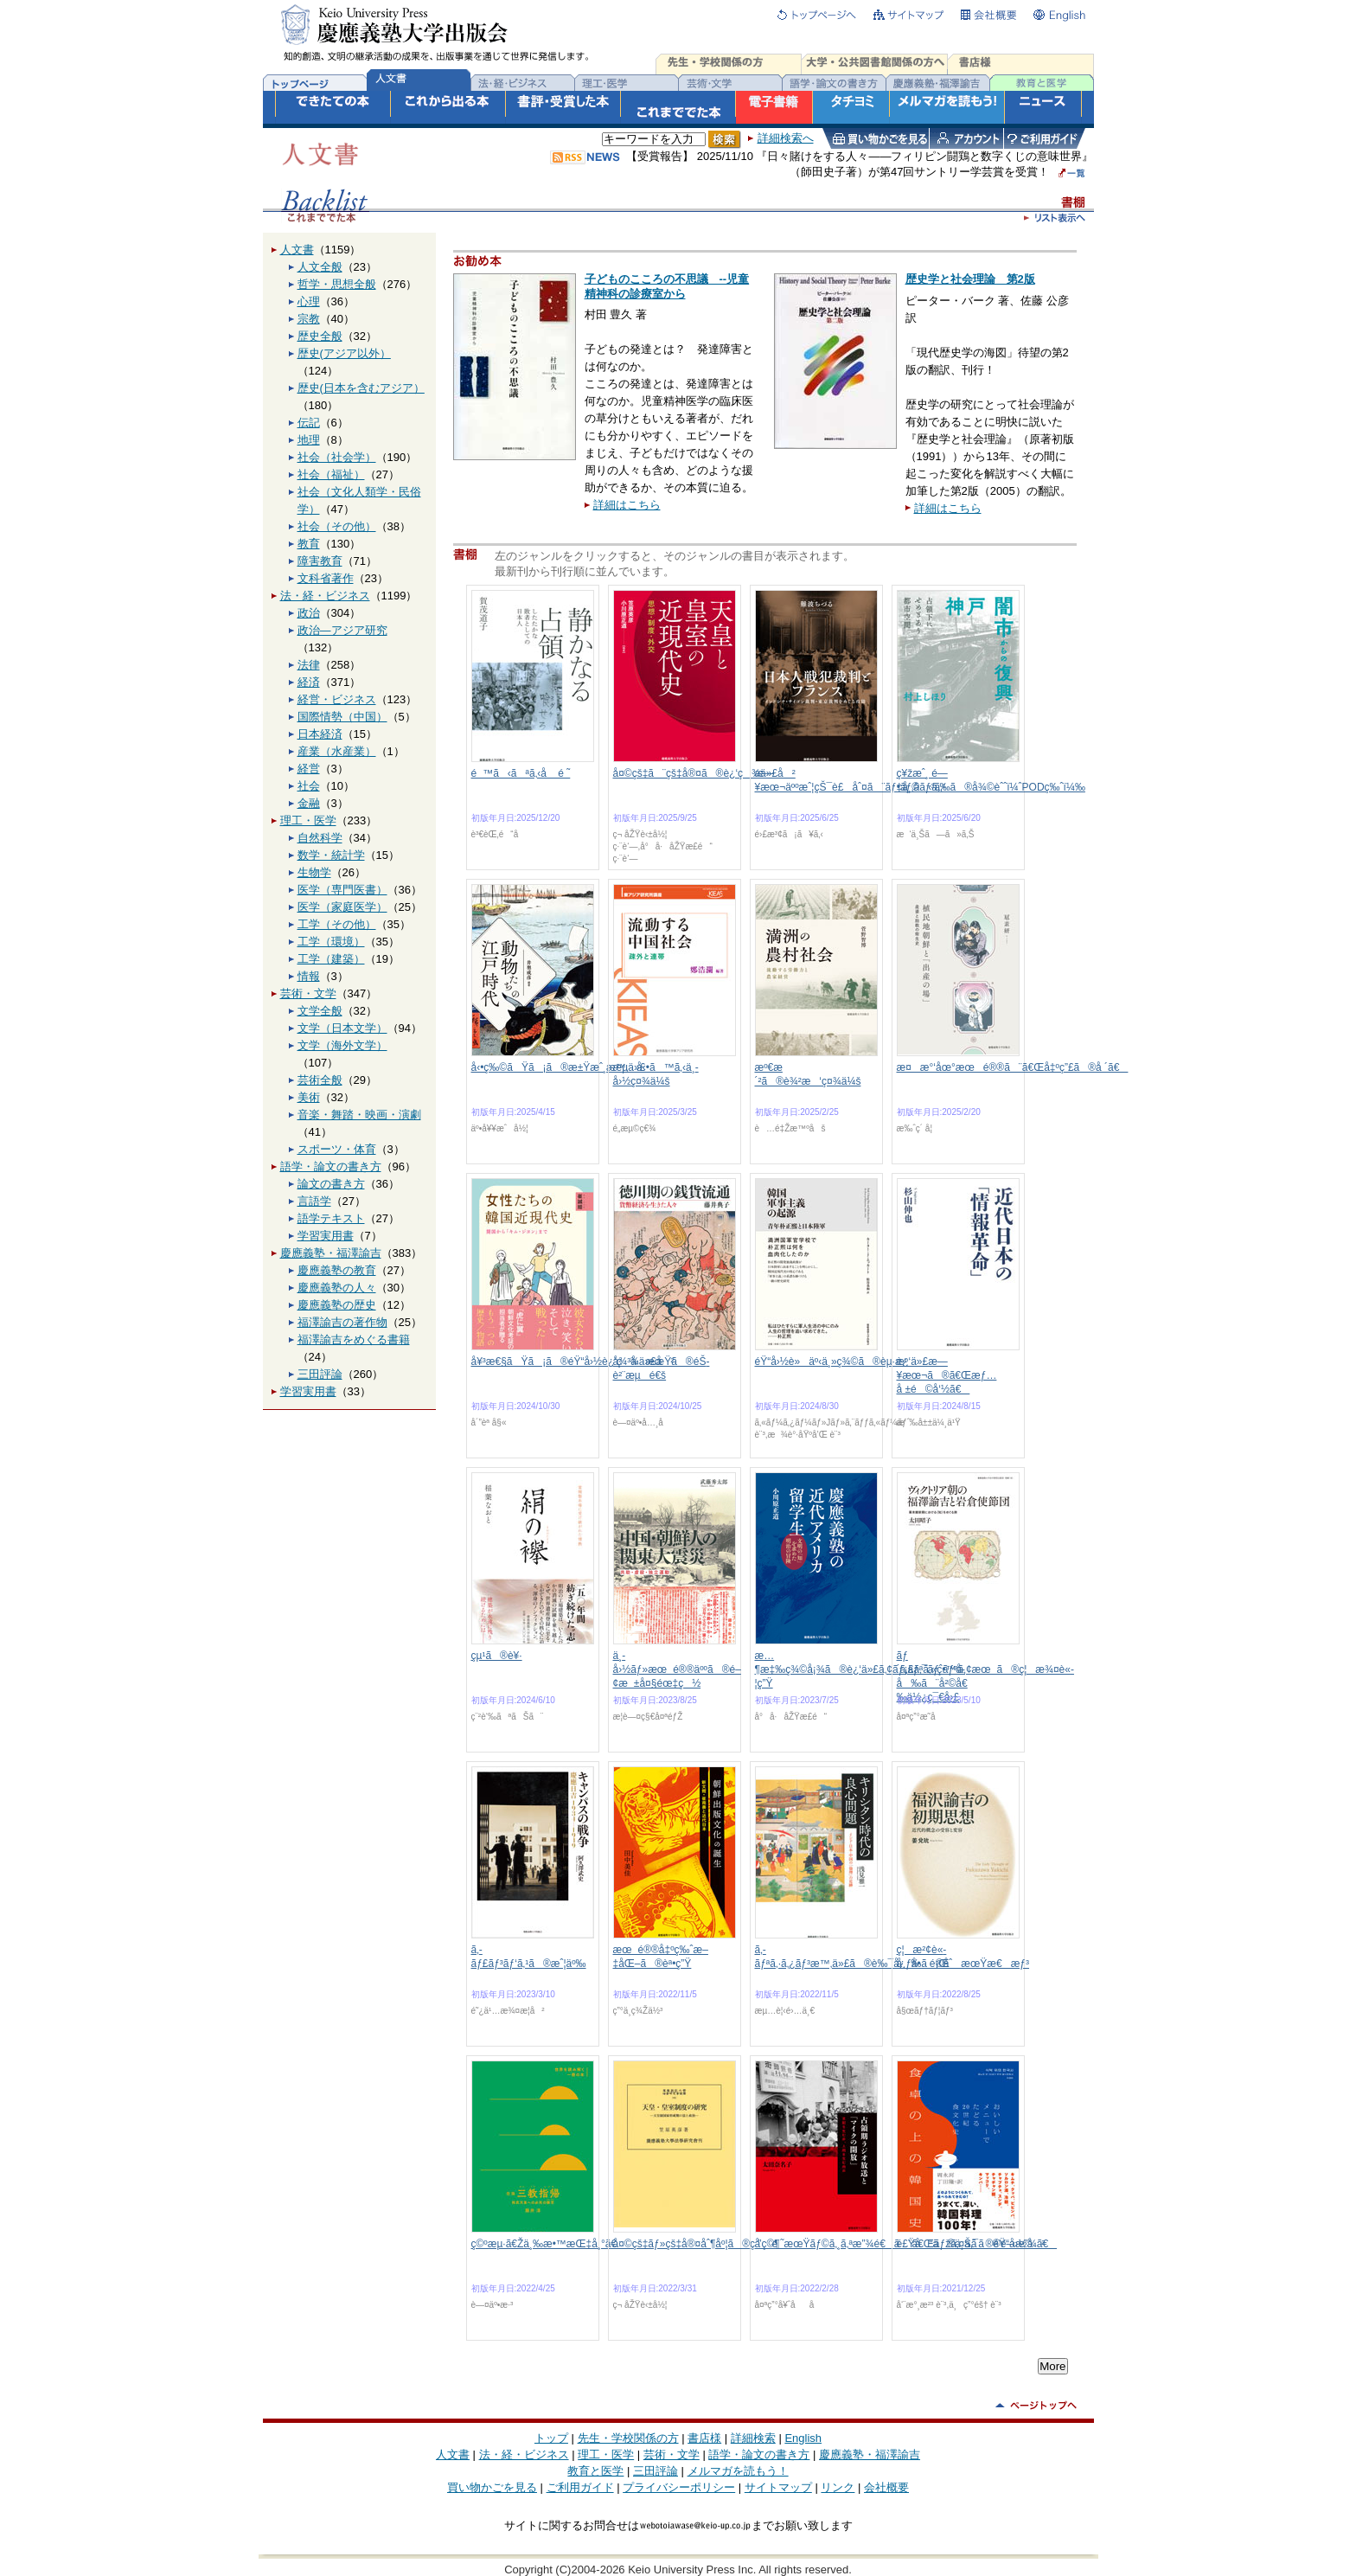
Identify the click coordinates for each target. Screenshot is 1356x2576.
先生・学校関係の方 (628, 2438)
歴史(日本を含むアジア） (361, 387)
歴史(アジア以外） (344, 353)
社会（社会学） (336, 457)
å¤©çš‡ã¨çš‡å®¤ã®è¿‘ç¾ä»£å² (704, 773)
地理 (308, 439)
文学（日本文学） (342, 1028)
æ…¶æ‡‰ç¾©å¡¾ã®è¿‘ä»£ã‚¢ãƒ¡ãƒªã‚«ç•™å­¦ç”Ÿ (860, 1669)
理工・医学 (308, 820)
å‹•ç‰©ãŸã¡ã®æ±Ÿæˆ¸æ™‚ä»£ (558, 1067)
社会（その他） (336, 526)
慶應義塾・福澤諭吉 (330, 1252)
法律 (308, 664)
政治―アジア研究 (342, 630)
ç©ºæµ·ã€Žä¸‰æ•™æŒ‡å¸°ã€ (548, 2244)
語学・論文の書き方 (330, 1166)
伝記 (308, 422)
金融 (308, 803)
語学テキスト (331, 1218)
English (803, 2438)
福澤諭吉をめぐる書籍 (353, 1339)
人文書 (297, 249)
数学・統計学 (331, 855)
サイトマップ (778, 2487)
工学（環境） (331, 941)
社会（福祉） (331, 474)
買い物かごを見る (492, 2487)
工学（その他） (336, 924)
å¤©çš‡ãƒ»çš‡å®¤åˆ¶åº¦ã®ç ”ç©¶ (696, 2244)
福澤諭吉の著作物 (342, 1322)
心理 (308, 301)
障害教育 (319, 560)
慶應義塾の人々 (336, 1287)
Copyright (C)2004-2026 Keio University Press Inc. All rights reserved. (678, 2569)
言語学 (314, 1201)
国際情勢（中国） (342, 716)
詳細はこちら (627, 504)
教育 (308, 543)
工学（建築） (331, 958)
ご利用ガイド (580, 2487)
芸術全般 (319, 1079)
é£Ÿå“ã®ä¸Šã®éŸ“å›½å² (971, 2244)
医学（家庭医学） (342, 906)
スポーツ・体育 (336, 1149)
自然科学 (319, 837)
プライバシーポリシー (679, 2487)
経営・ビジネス (336, 699)
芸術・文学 (308, 993)
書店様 (704, 2438)
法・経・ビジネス (325, 595)
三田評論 (319, 1374)
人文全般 (319, 266)
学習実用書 (325, 1235)
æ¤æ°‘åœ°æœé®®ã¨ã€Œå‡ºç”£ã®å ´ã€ (1013, 1067)
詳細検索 (753, 2438)
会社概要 (886, 2487)
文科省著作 (325, 578)
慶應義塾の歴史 (336, 1304)
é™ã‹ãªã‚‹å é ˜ (521, 773)
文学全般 (319, 1010)
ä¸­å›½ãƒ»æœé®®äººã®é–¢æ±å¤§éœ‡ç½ (677, 1669)
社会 (308, 785)
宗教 (308, 318)
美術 (308, 1097)
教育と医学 (595, 2470)
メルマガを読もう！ (738, 2470)
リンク (837, 2487)
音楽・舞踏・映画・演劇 (359, 1114)
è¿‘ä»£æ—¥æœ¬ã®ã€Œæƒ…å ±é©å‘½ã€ (947, 1375)
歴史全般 (319, 336)
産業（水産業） (336, 751)
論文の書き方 (331, 1183)
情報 (308, 976)
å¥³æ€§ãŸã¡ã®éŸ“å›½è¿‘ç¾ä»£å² (573, 1361)
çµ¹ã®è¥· (496, 1656)
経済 (308, 682)
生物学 (314, 872)
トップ (551, 2438)
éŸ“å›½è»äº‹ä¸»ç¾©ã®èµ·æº (836, 1361)
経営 (308, 768)
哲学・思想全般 (336, 284)
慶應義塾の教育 (336, 1270)
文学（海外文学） (342, 1045)
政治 (308, 612)
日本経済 (319, 733)
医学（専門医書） (342, 889)
